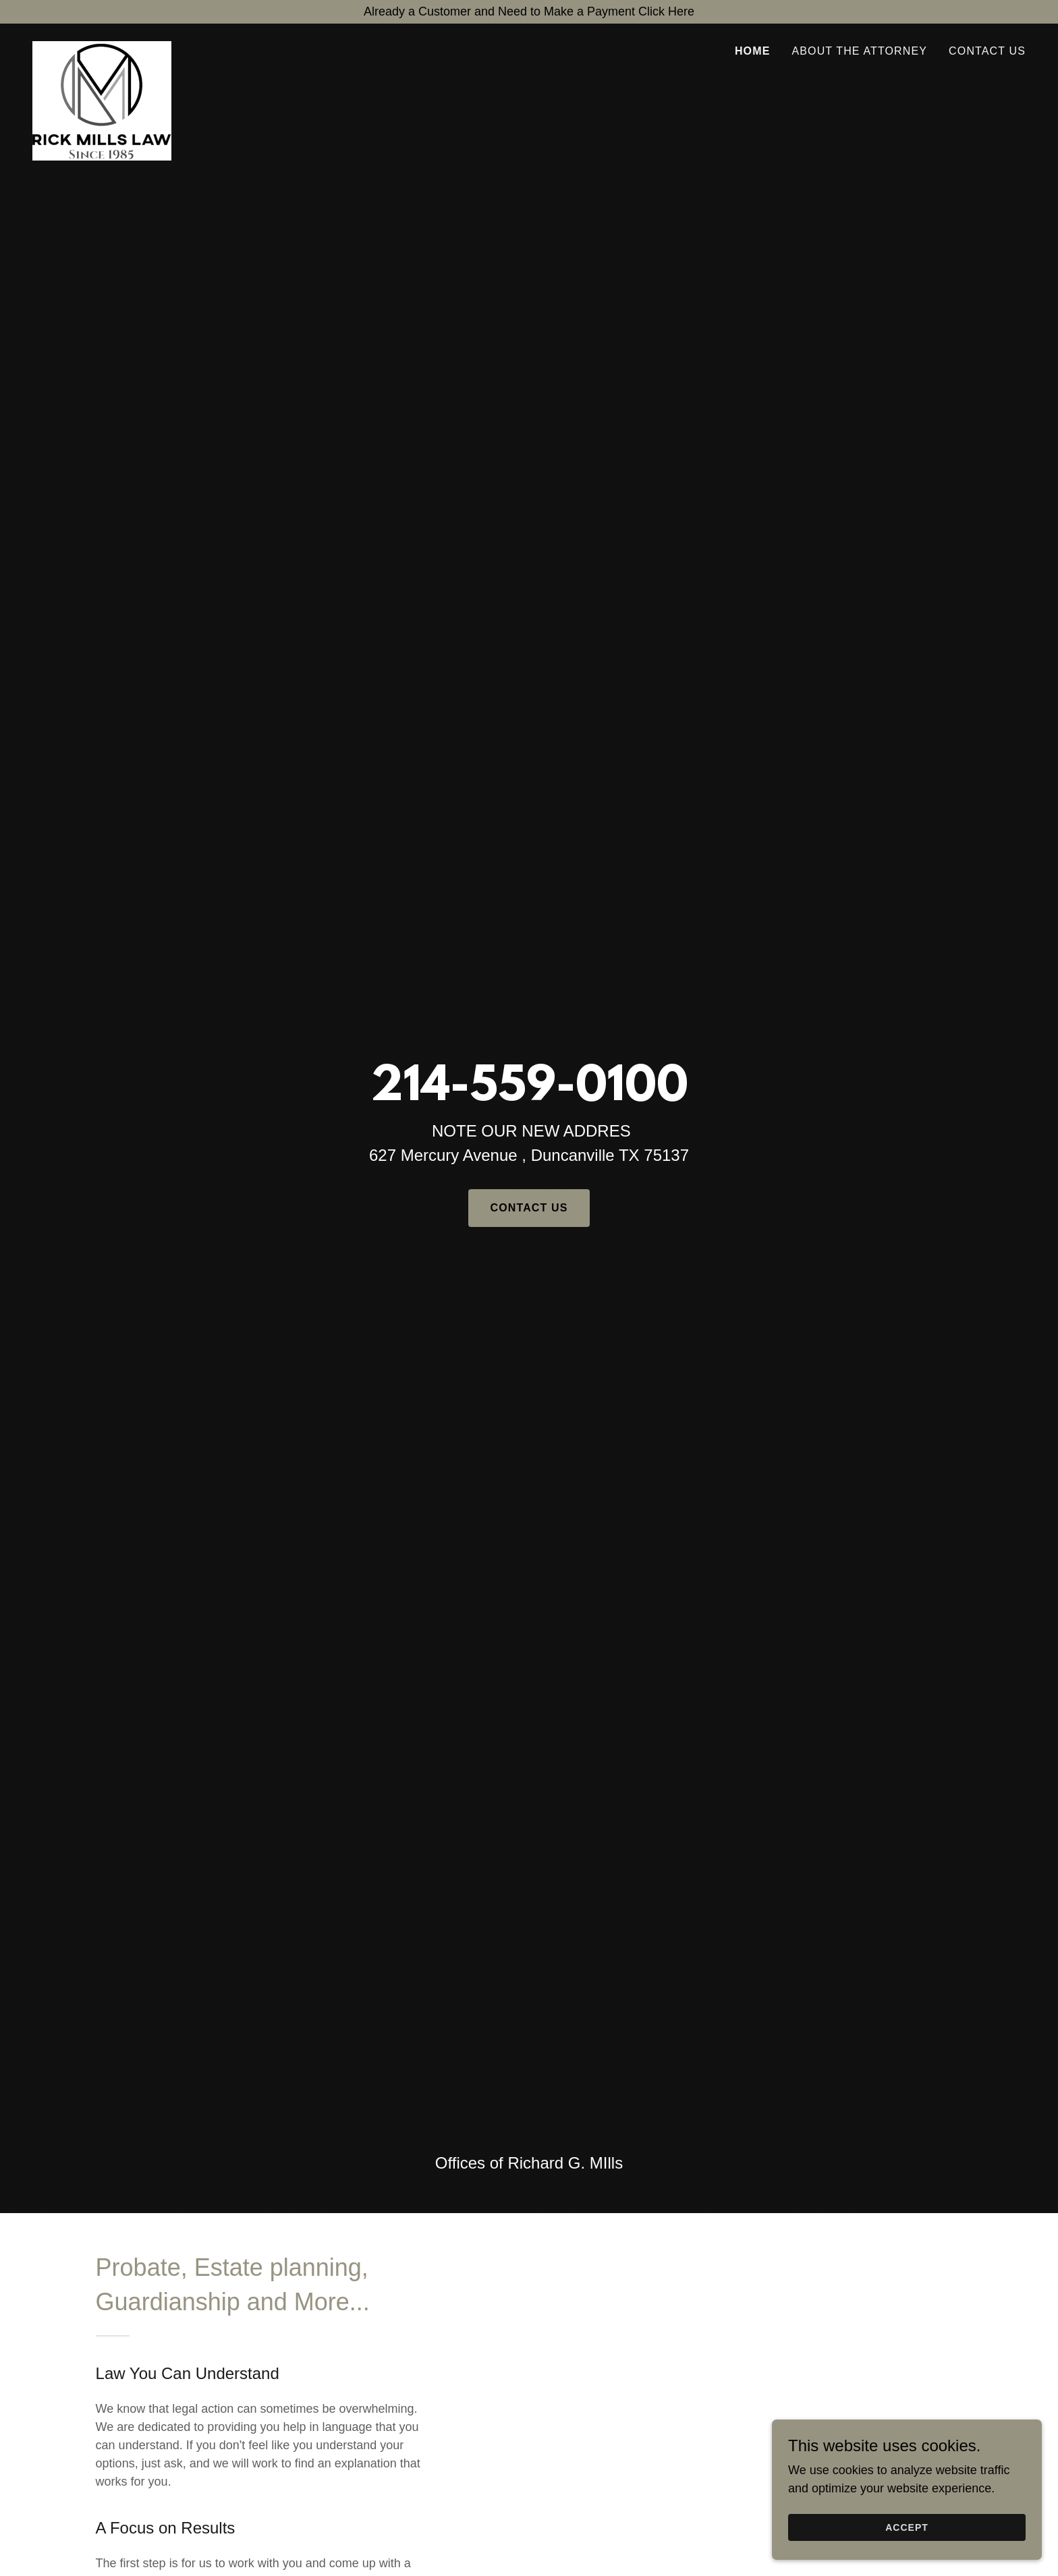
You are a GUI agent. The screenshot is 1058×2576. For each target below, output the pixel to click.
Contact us (528, 1207)
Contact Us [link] (987, 51)
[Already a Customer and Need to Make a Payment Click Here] (529, 12)
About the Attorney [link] (859, 51)
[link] (101, 47)
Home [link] (753, 51)
